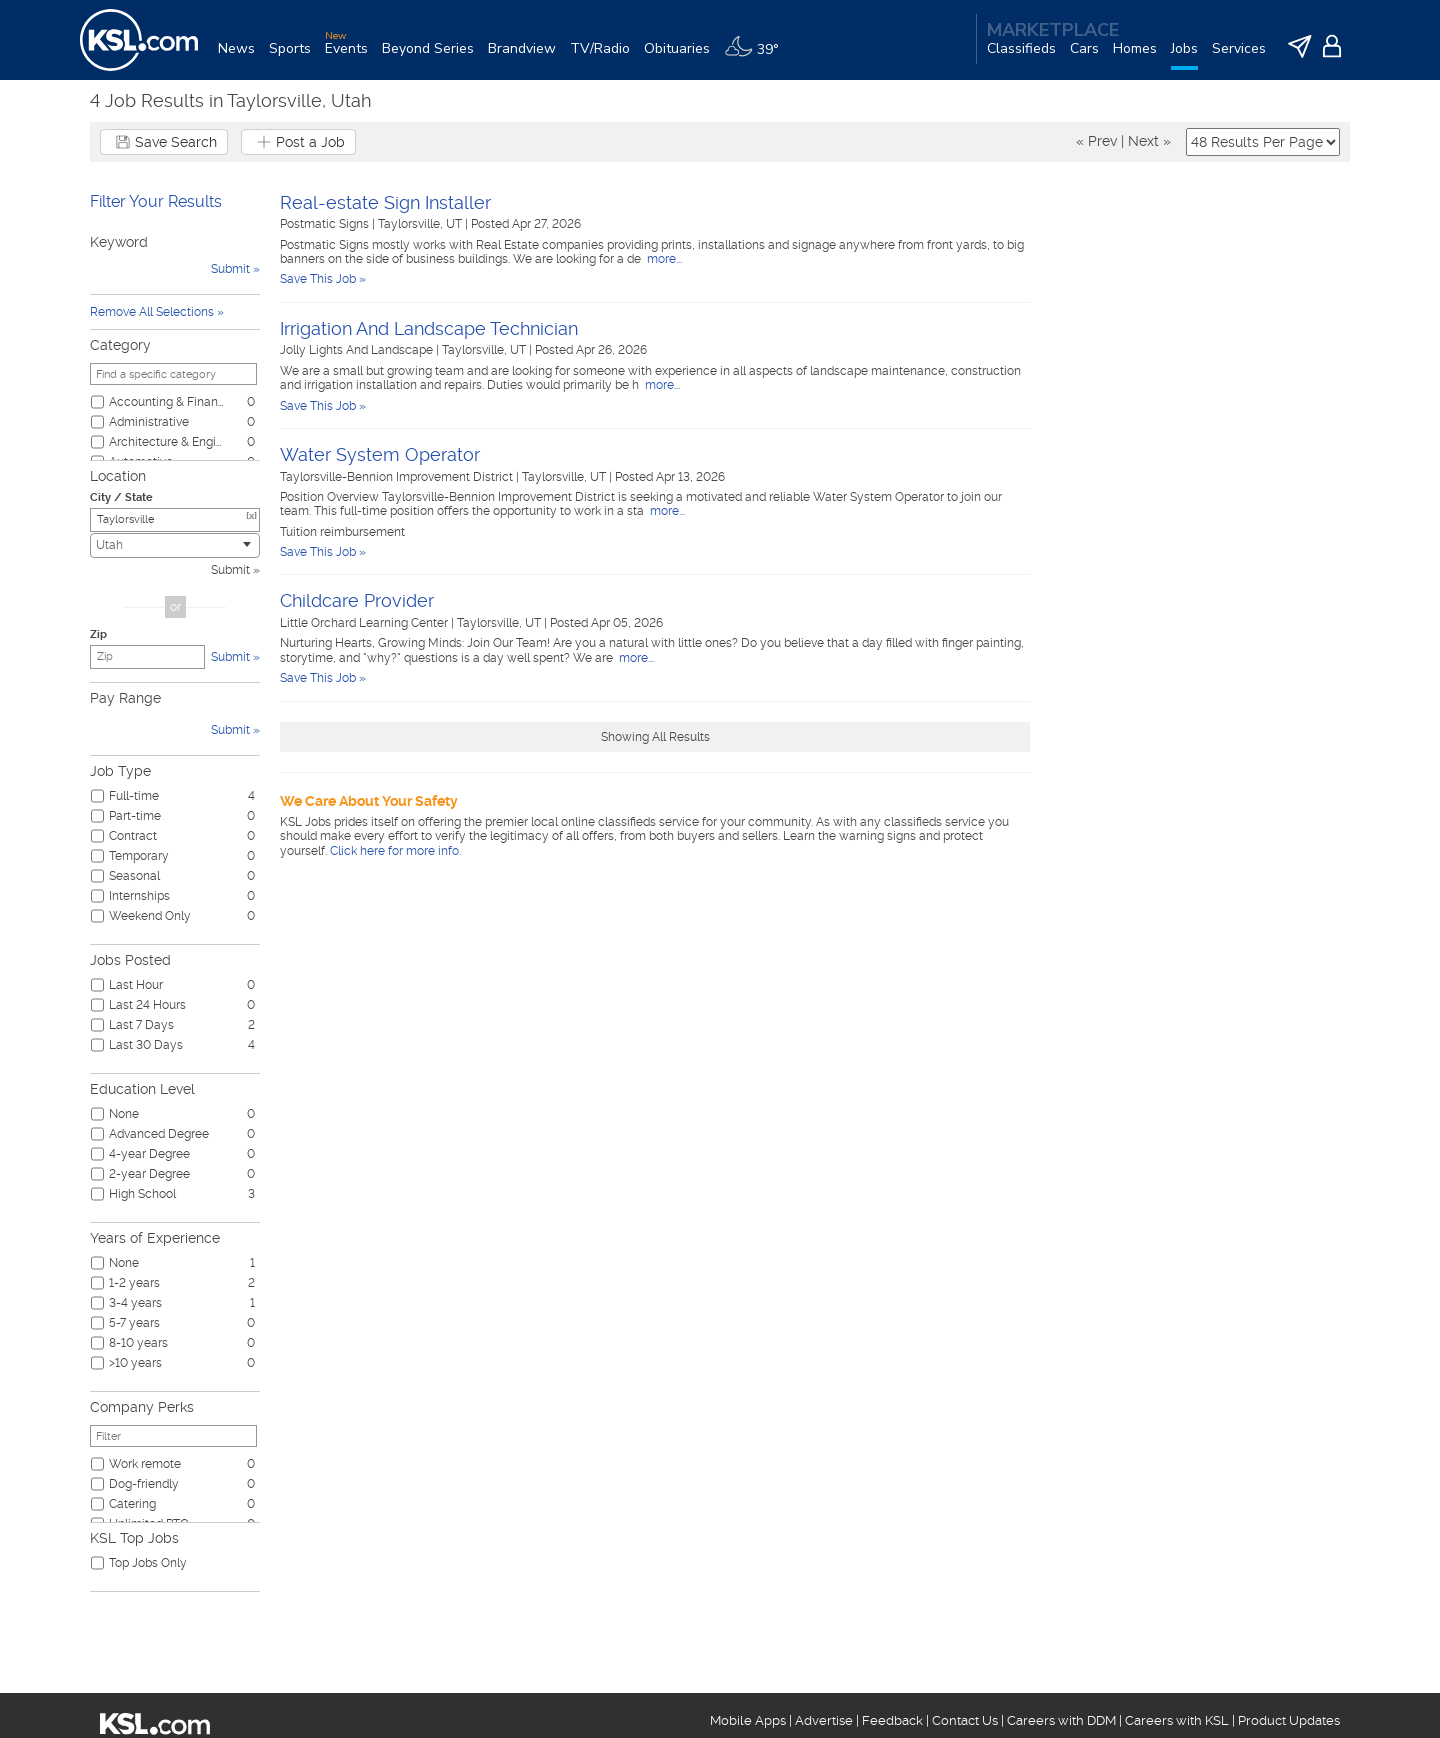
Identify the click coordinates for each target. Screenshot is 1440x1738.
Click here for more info (394, 851)
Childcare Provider (357, 600)
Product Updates (1289, 1720)
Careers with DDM (1061, 1720)
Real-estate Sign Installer (385, 202)
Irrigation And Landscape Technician (429, 328)
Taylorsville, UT (421, 224)
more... (663, 259)
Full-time (134, 796)
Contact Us (965, 1720)
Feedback (892, 1720)
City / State (121, 497)
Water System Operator (380, 454)
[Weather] (758, 56)
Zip (98, 634)
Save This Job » (323, 279)
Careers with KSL (1177, 1720)
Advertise (824, 1720)
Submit (230, 570)
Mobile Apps (748, 1720)
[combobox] (175, 545)
